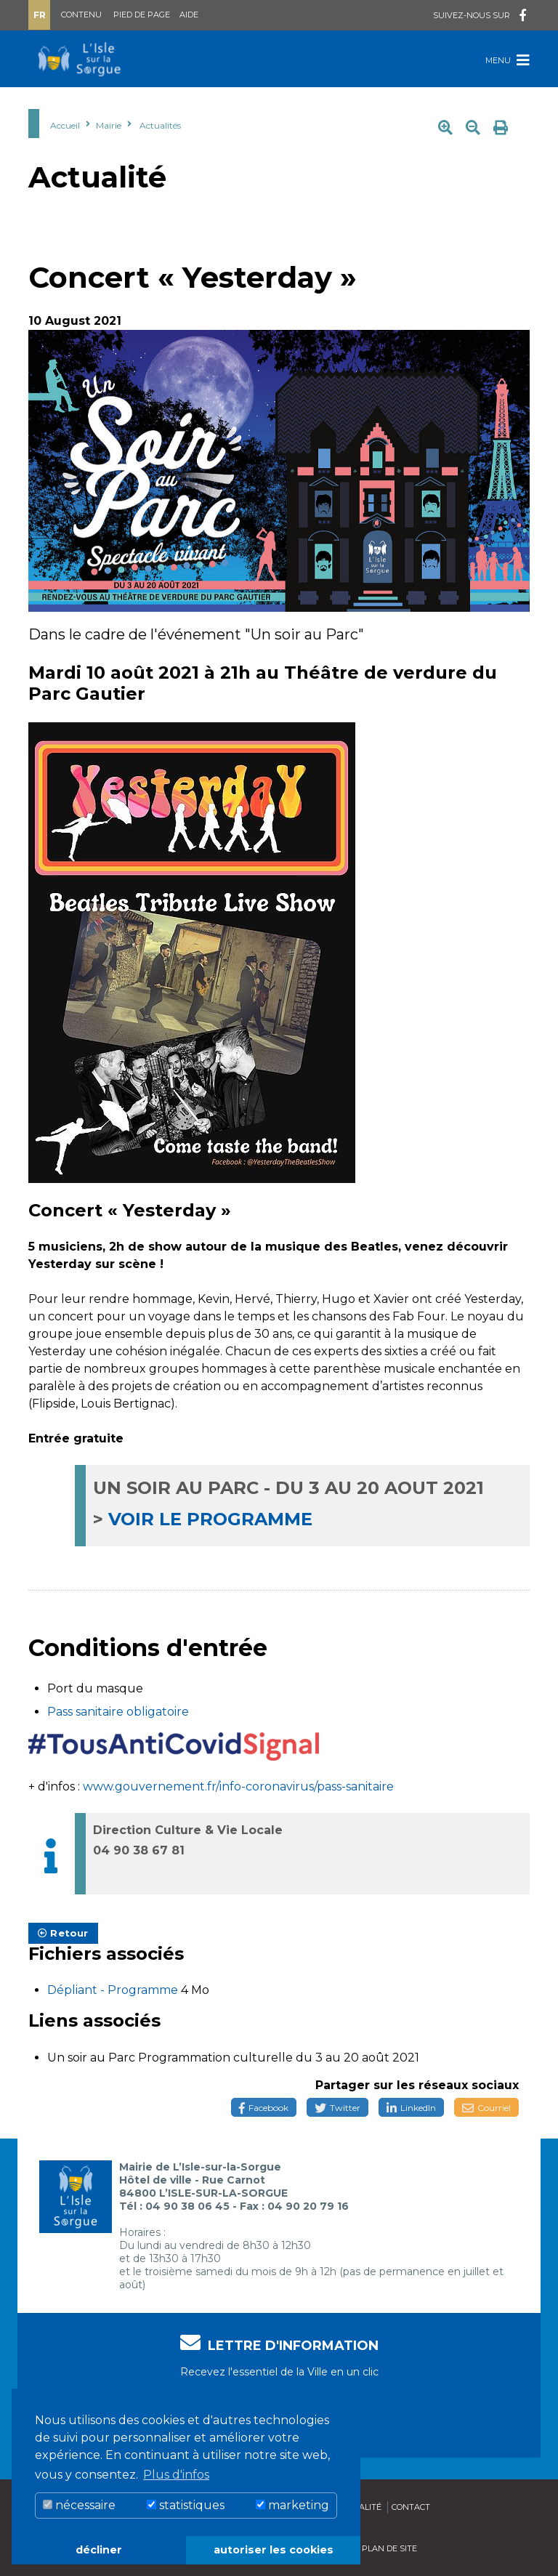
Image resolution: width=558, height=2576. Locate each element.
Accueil (65, 125)
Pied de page (141, 14)
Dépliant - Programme (114, 1990)
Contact (411, 2507)
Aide (188, 14)
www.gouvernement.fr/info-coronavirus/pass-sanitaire (237, 1786)
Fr (39, 14)
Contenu (81, 14)
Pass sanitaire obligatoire (118, 1712)
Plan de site (389, 2548)
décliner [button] (99, 2549)
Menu (507, 60)
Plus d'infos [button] (176, 2475)
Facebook (263, 2107)
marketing (292, 2505)
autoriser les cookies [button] (273, 2549)
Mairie (108, 125)
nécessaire (79, 2505)
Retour (63, 1933)
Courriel (486, 2107)
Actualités (160, 125)
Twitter (337, 2107)
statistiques (186, 2505)
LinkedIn (411, 2107)
